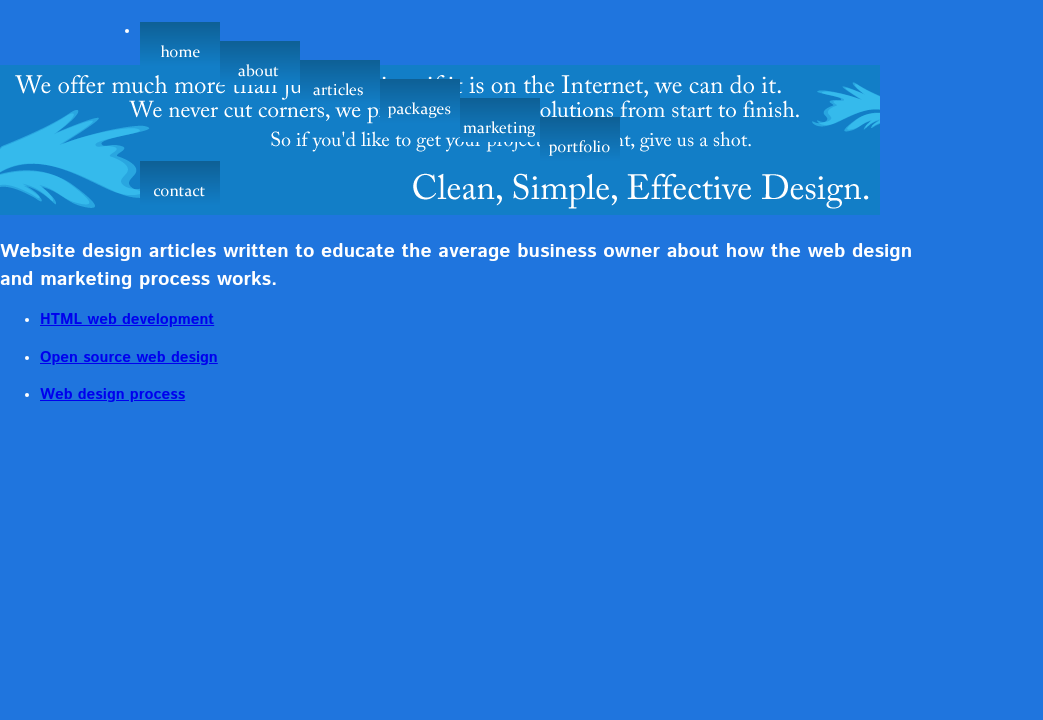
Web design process (112, 395)
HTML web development (127, 320)
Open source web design (129, 358)
